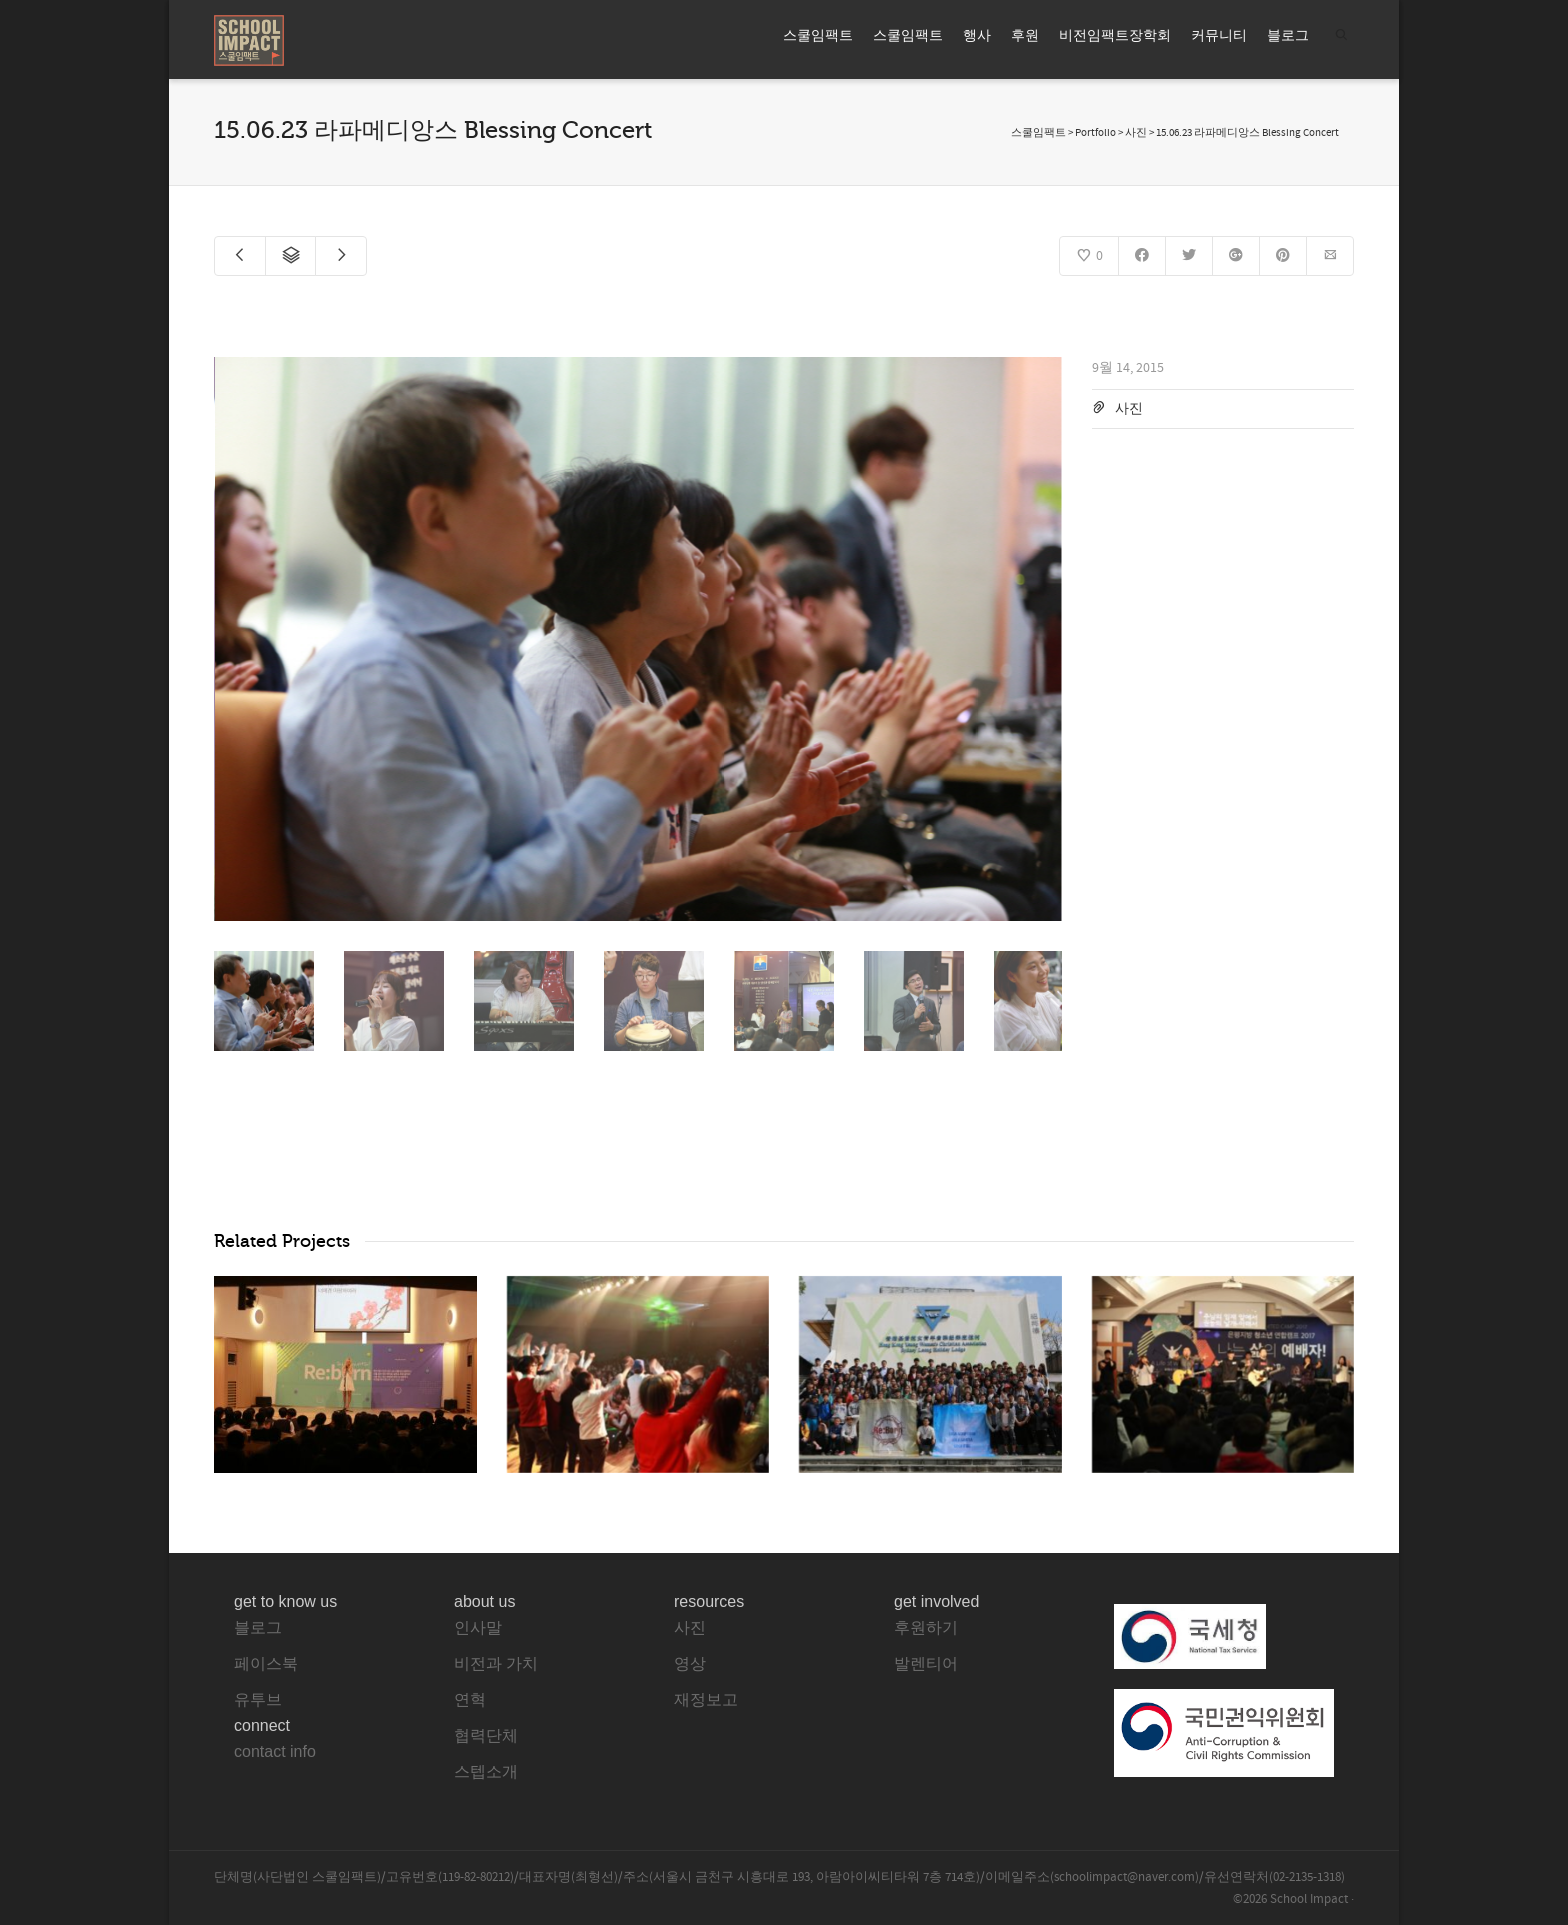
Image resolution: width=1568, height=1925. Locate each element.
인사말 (478, 1627)
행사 (977, 36)
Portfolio (1095, 133)
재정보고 (706, 1699)
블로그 (1288, 36)
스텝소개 (486, 1771)
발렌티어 (926, 1663)
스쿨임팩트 (818, 36)
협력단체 (486, 1735)
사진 (1129, 409)
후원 (1025, 36)
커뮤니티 (1219, 36)
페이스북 (266, 1663)
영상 (690, 1663)
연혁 (470, 1699)
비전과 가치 (496, 1663)
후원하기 (926, 1627)
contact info (275, 1751)
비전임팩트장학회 (1115, 36)
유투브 (258, 1699)
